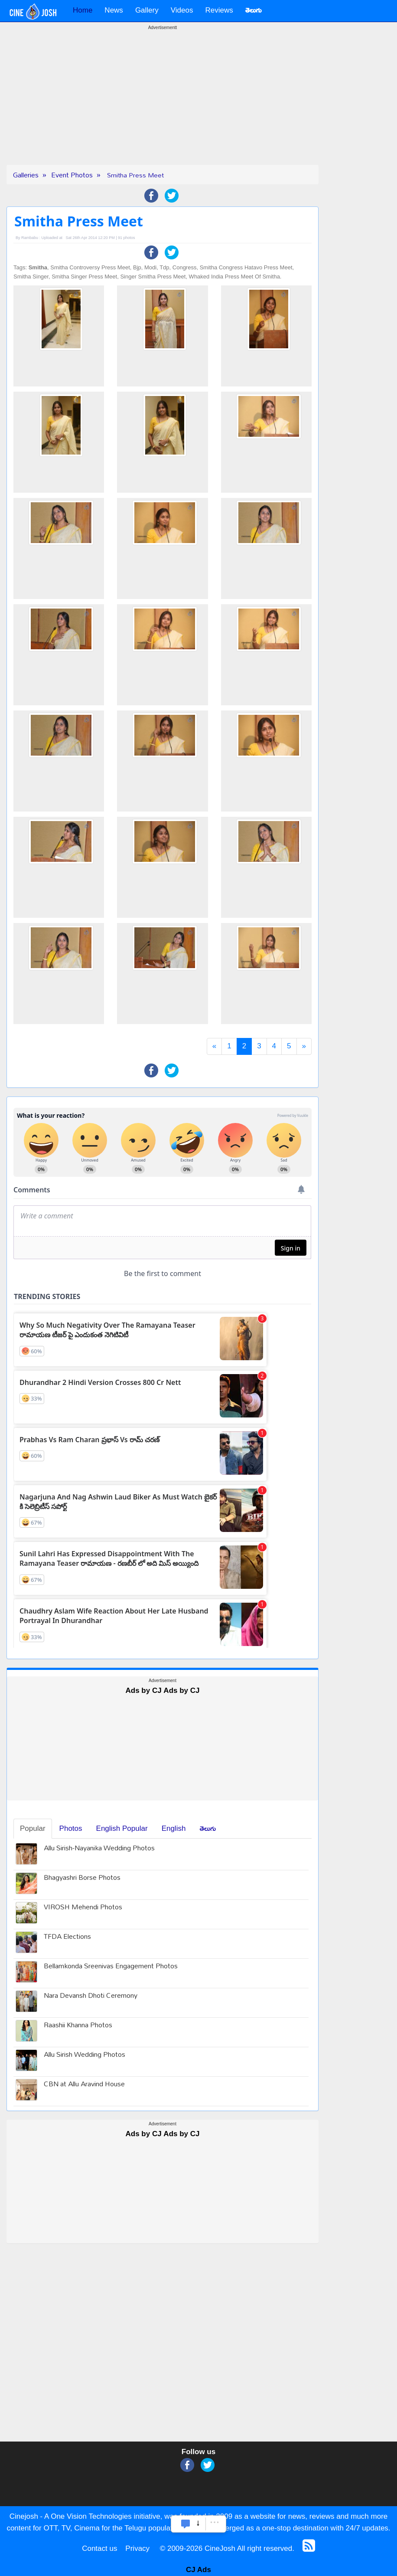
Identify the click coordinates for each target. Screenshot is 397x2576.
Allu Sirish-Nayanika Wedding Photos (99, 1849)
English (174, 1828)
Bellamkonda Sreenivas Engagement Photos (111, 1967)
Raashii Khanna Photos (78, 2026)
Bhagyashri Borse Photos (82, 1878)
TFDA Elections (67, 1937)
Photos (70, 1828)
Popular (33, 1828)
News (113, 10)
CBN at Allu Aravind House (84, 2085)
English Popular (122, 1828)
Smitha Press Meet (135, 175)
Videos (182, 10)
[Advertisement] (162, 104)
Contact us (99, 2548)
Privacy (137, 2548)
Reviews (219, 10)
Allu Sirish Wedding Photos (84, 2055)
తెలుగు (207, 1828)
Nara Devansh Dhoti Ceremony (90, 1996)
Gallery (147, 10)
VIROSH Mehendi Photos (83, 1908)
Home (82, 10)
